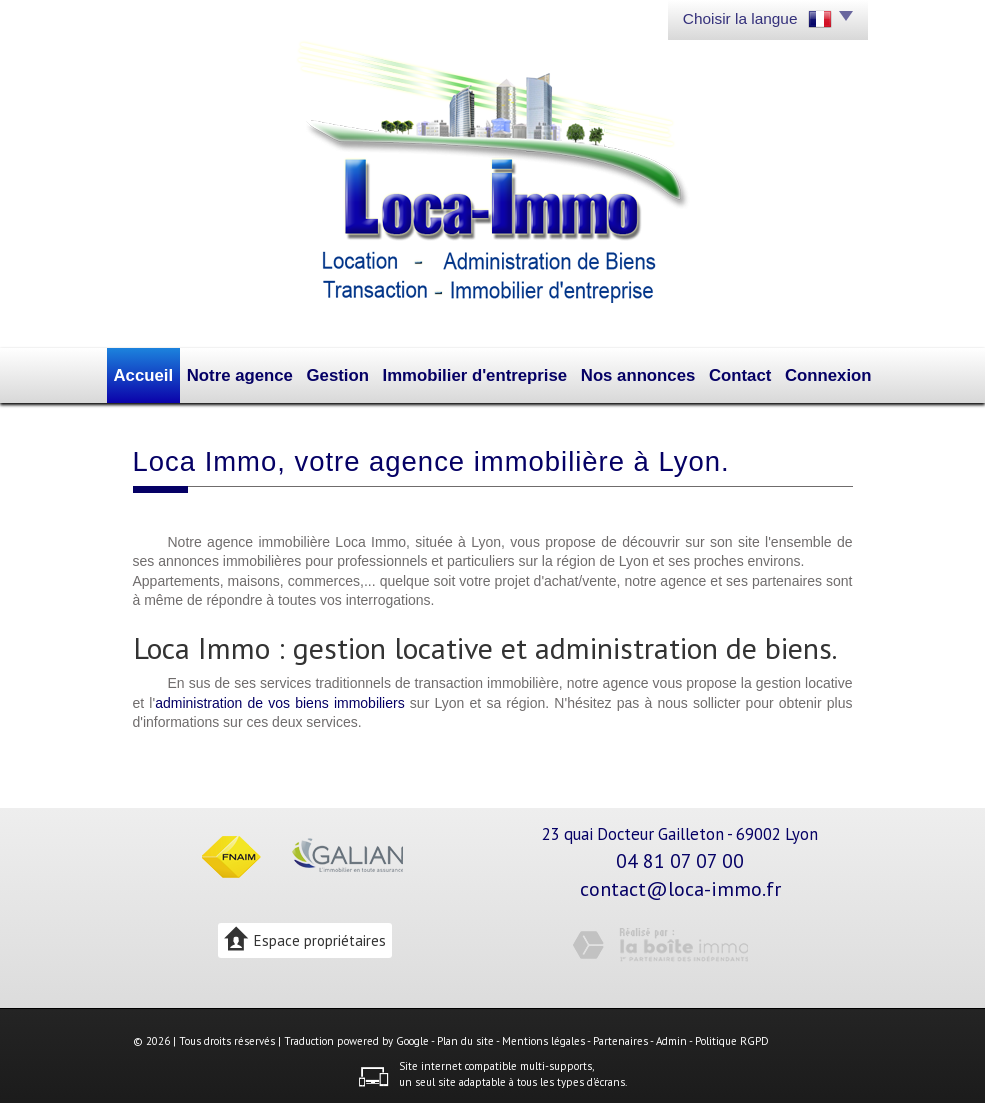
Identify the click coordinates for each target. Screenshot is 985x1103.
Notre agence (260, 373)
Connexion (805, 373)
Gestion (352, 373)
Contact (721, 373)
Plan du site (465, 1037)
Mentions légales (543, 1037)
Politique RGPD (732, 1037)
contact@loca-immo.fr (680, 884)
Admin (671, 1037)
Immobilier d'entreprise (478, 373)
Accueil (169, 373)
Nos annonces (625, 373)
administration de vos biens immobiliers (280, 698)
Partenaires (620, 1037)
